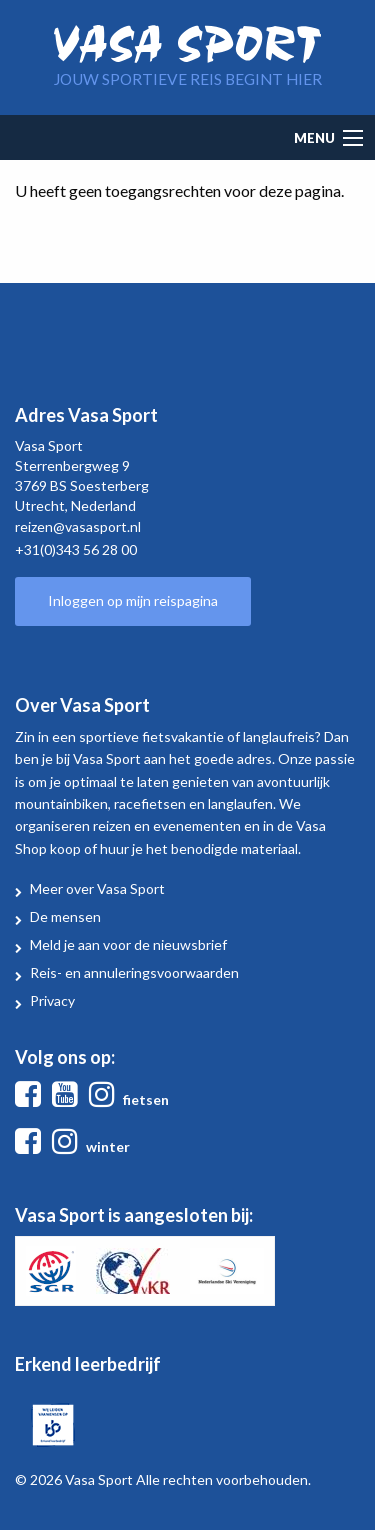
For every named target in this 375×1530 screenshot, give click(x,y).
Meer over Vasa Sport (97, 888)
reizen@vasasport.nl (78, 526)
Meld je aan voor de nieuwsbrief (128, 944)
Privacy (52, 1000)
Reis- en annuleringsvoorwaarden (134, 972)
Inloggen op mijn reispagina (133, 600)
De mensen (65, 916)
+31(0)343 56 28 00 (76, 549)
